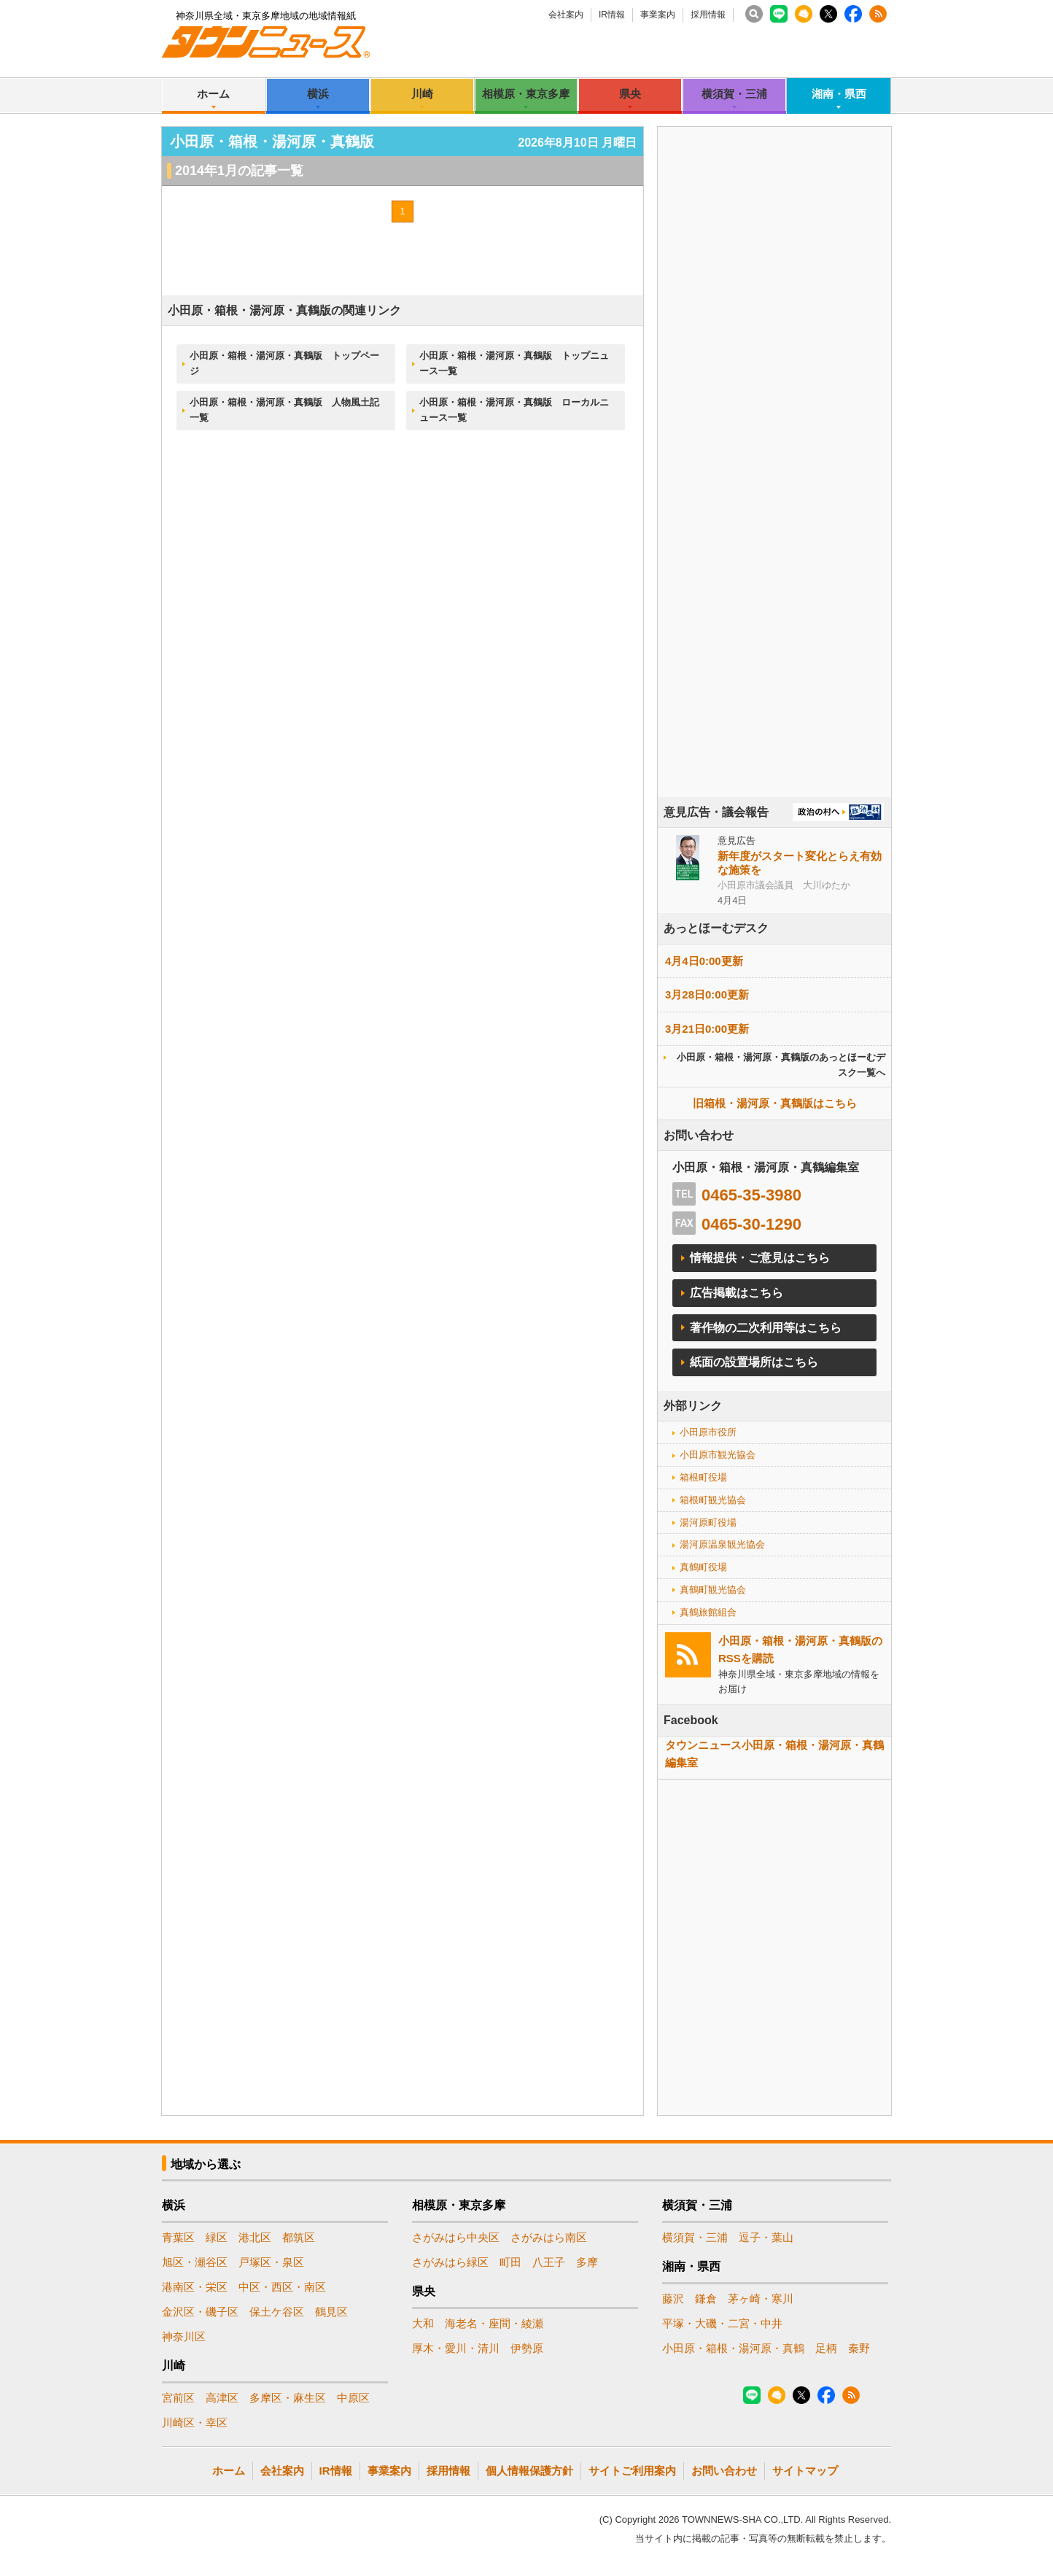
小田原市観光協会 (717, 1454)
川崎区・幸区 (195, 2422)
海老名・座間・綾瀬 (494, 2323)
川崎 (422, 94)
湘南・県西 (839, 94)
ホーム (213, 94)
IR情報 (612, 14)
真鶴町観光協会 (713, 1589)
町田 (510, 2262)
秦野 (859, 2348)
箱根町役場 (703, 1477)
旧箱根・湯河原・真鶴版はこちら (775, 1103)
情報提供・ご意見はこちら (760, 1258)
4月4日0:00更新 (704, 961)
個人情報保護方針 (529, 2470)
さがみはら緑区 (450, 2262)
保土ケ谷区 (276, 2311)
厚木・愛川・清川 (456, 2348)
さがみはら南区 (548, 2237)
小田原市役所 (708, 1432)
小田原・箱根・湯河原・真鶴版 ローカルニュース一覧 (514, 410)
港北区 (254, 2237)
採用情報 (708, 14)
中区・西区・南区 (282, 2287)
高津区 (222, 2397)
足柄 (826, 2348)
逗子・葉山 (766, 2237)
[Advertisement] (774, 502)
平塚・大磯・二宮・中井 (722, 2323)
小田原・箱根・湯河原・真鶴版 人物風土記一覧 (284, 410)
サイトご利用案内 (632, 2470)
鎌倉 (706, 2298)
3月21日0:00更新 (707, 1029)
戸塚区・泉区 (271, 2262)
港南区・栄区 (195, 2287)
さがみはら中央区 (456, 2237)
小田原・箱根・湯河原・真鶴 (733, 2348)
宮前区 (178, 2397)
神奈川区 (184, 2336)
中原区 (353, 2397)
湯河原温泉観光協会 (722, 1544)
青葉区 (178, 2237)
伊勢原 (526, 2348)
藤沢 (673, 2298)
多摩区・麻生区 (287, 2397)
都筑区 (298, 2237)
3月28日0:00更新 (707, 994)
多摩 (587, 2262)
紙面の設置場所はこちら (754, 1362)
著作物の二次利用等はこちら (766, 1328)
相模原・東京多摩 (526, 94)
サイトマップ (805, 2470)
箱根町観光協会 (713, 1499)
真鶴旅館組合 (708, 1612)
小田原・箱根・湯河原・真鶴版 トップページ (284, 363)
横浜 (318, 94)
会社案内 (565, 14)
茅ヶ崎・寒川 (760, 2298)
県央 (630, 94)
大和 (423, 2323)
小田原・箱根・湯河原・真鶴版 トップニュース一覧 (514, 363)
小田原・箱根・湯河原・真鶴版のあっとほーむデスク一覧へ (781, 1065)
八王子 (548, 2262)
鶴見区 (331, 2311)
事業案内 (657, 14)
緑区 (217, 2237)
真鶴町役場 (703, 1566)
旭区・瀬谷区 (195, 2262)
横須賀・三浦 (734, 94)
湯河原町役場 (708, 1522)
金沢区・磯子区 (200, 2311)
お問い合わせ (724, 2470)
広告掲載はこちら (736, 1293)
